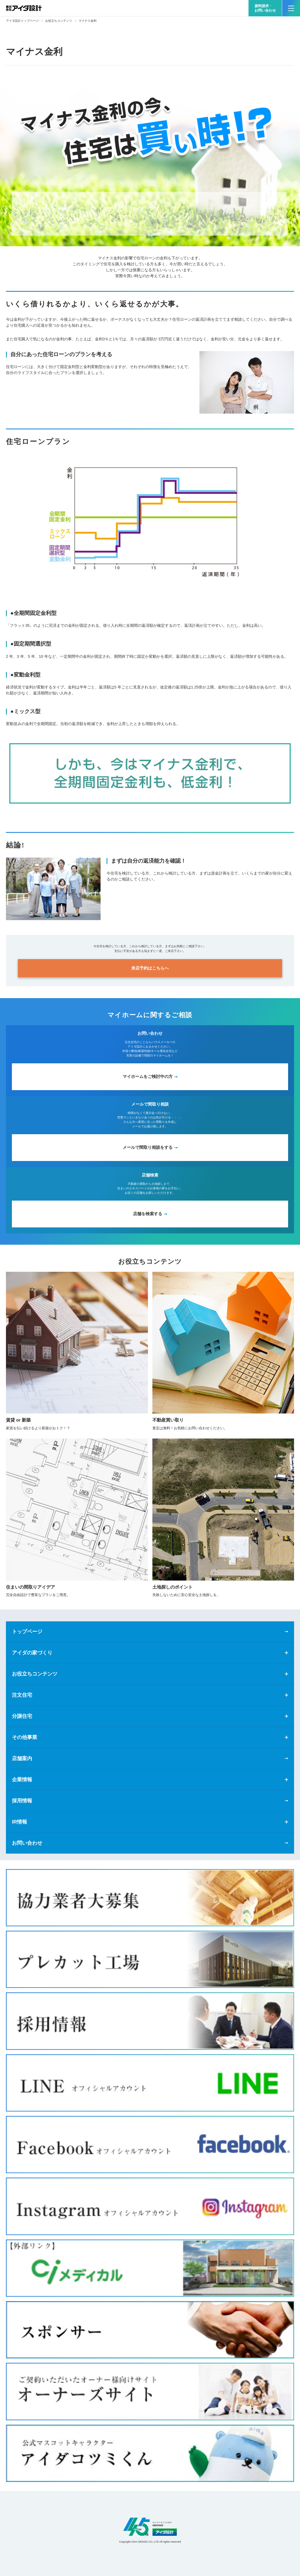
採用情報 (22, 1801)
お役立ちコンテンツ (58, 20)
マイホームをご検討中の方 (148, 1076)
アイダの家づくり (32, 1653)
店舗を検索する (147, 1213)
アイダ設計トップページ (22, 20)
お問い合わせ (27, 1843)
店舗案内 (22, 1758)
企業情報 (22, 1779)
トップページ (27, 1631)
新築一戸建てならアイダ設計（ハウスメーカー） (24, 8)
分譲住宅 (22, 1716)
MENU (288, 6)
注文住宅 (22, 1695)
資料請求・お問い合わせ (265, 8)
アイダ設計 (150, 2527)
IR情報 (19, 1822)
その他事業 (24, 1737)
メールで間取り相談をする (148, 1147)
